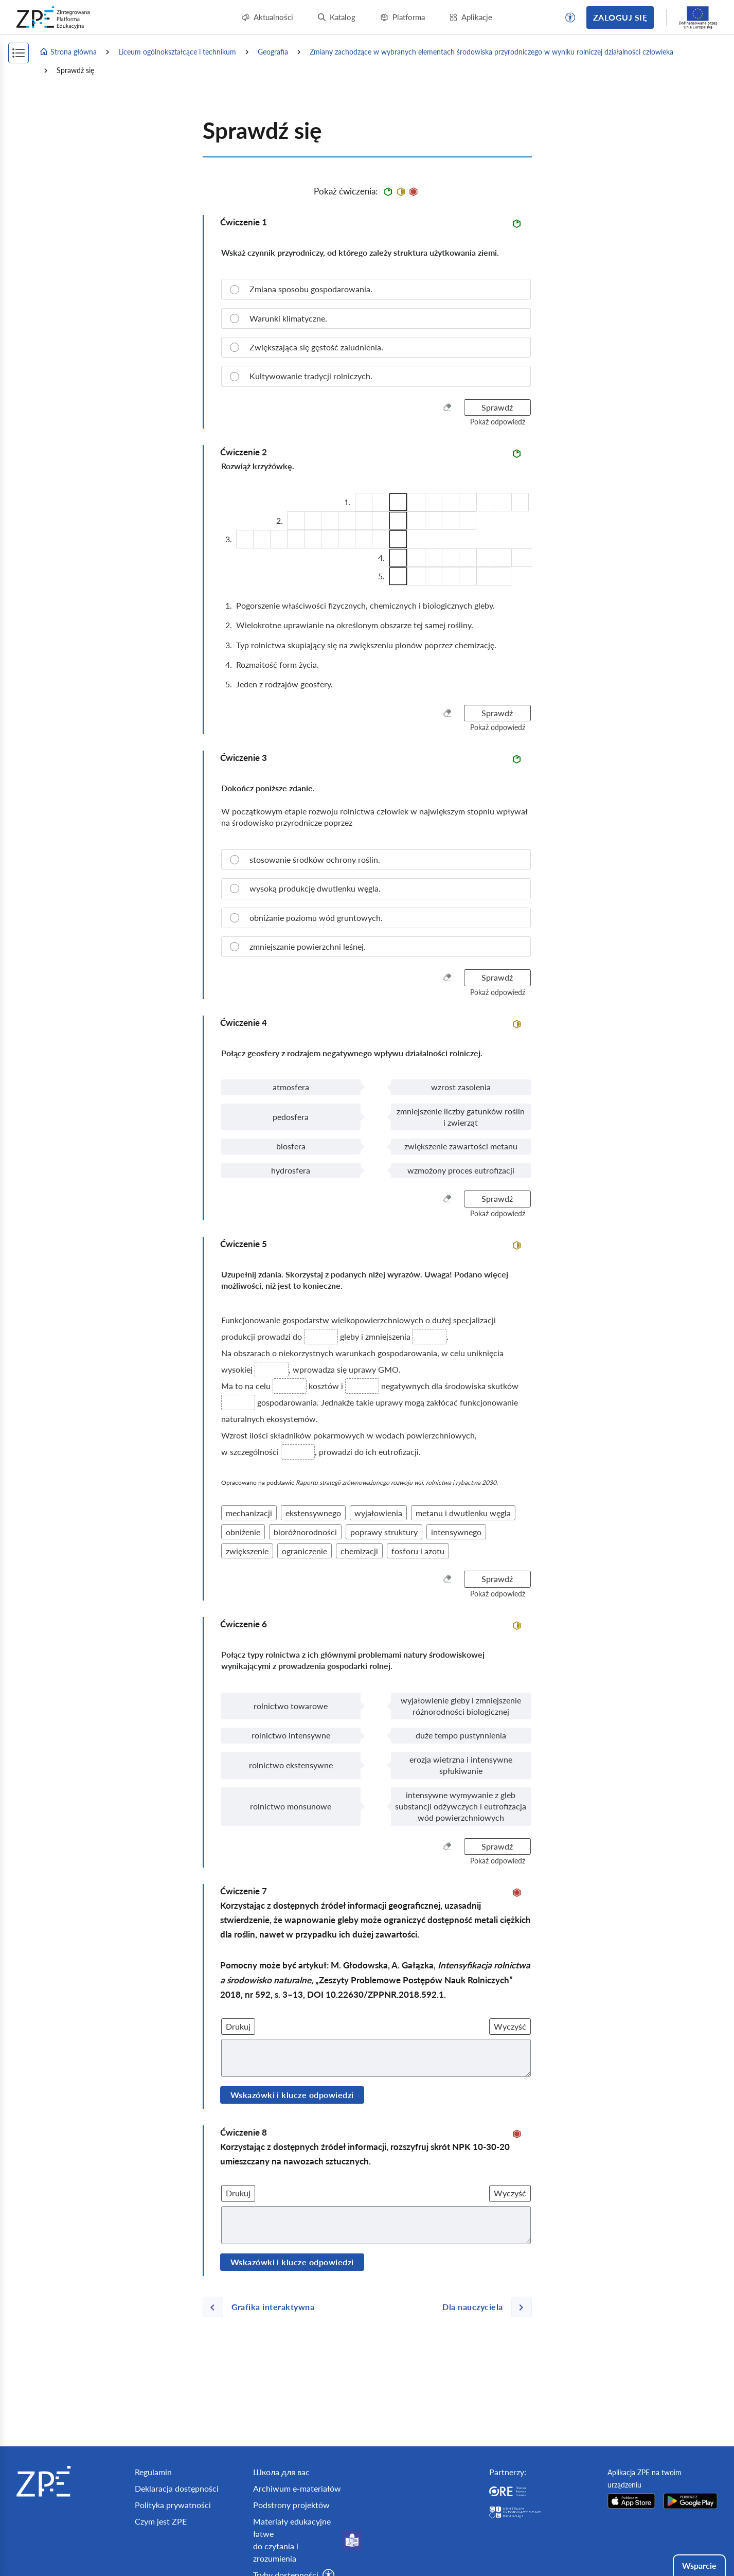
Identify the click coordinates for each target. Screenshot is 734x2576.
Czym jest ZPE (161, 2521)
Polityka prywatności (173, 2505)
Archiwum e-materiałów (297, 2488)
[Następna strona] (482, 2307)
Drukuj (238, 2026)
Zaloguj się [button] (620, 17)
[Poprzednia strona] (263, 2307)
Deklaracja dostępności (177, 2488)
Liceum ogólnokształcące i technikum (177, 51)
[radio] (376, 289)
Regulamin (153, 2472)
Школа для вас (281, 2472)
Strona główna (68, 52)
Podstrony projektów (291, 2505)
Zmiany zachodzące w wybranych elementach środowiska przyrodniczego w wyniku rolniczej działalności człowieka (491, 51)
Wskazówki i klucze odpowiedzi (292, 2095)
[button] (570, 17)
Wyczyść (510, 2026)
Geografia (273, 51)
